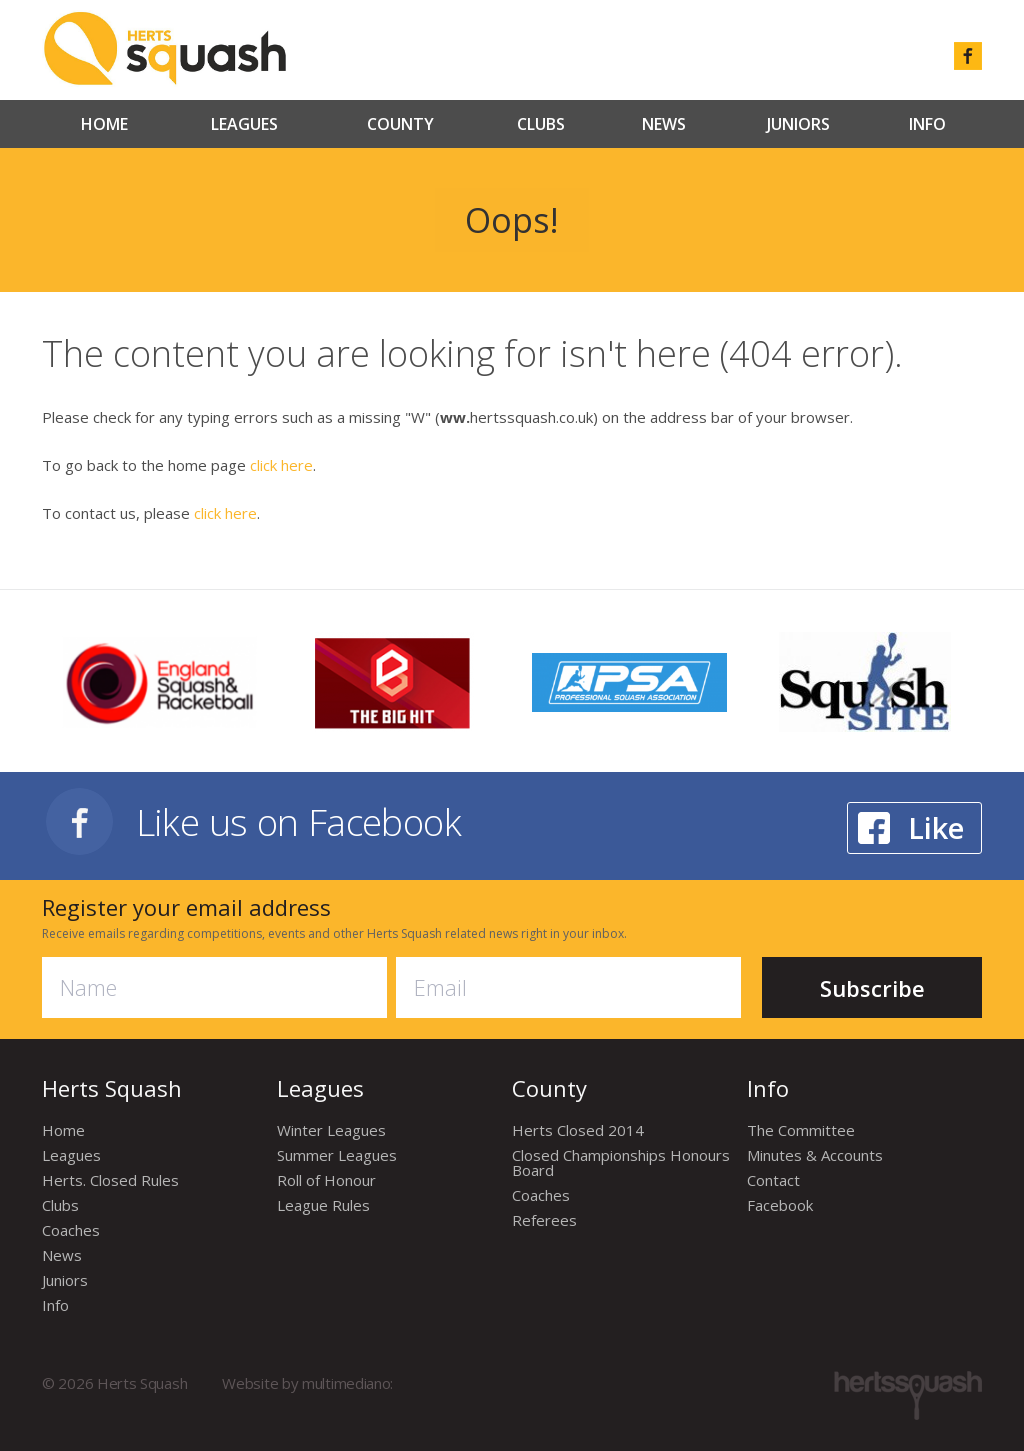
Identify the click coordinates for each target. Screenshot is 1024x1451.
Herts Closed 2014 (578, 1130)
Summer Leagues (337, 1155)
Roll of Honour (326, 1180)
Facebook (780, 1205)
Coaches (71, 1230)
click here (281, 465)
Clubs (541, 124)
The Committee (801, 1130)
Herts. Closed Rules (110, 1180)
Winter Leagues (331, 1130)
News (664, 124)
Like (936, 827)
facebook (968, 56)
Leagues (244, 124)
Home (104, 124)
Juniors (798, 124)
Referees (544, 1220)
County (400, 124)
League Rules (323, 1205)
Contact (773, 1180)
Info (927, 124)
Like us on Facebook (299, 821)
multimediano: (347, 1383)
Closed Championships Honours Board (621, 1162)
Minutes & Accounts (815, 1155)
